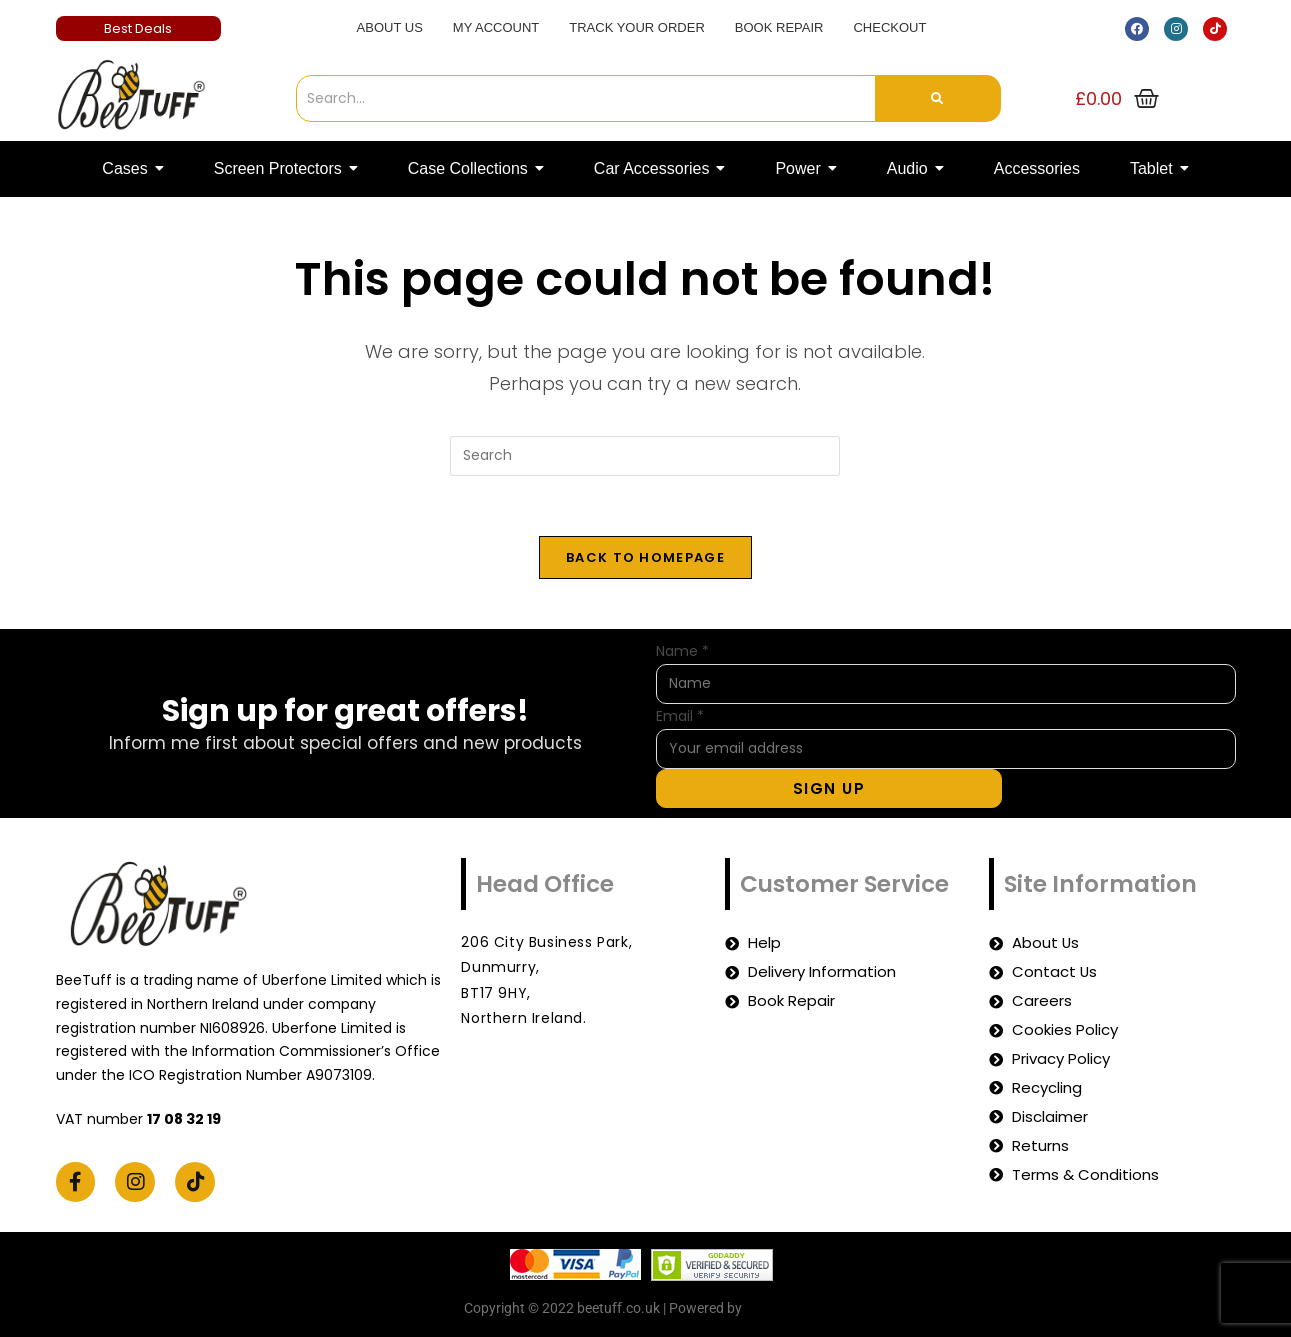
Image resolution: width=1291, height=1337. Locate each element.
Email (680, 716)
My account (496, 27)
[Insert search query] (645, 456)
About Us (390, 27)
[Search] (586, 98)
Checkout (889, 27)
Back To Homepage (645, 557)
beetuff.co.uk (786, 1308)
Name (682, 651)
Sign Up (829, 788)
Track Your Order (637, 27)
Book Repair (779, 27)
